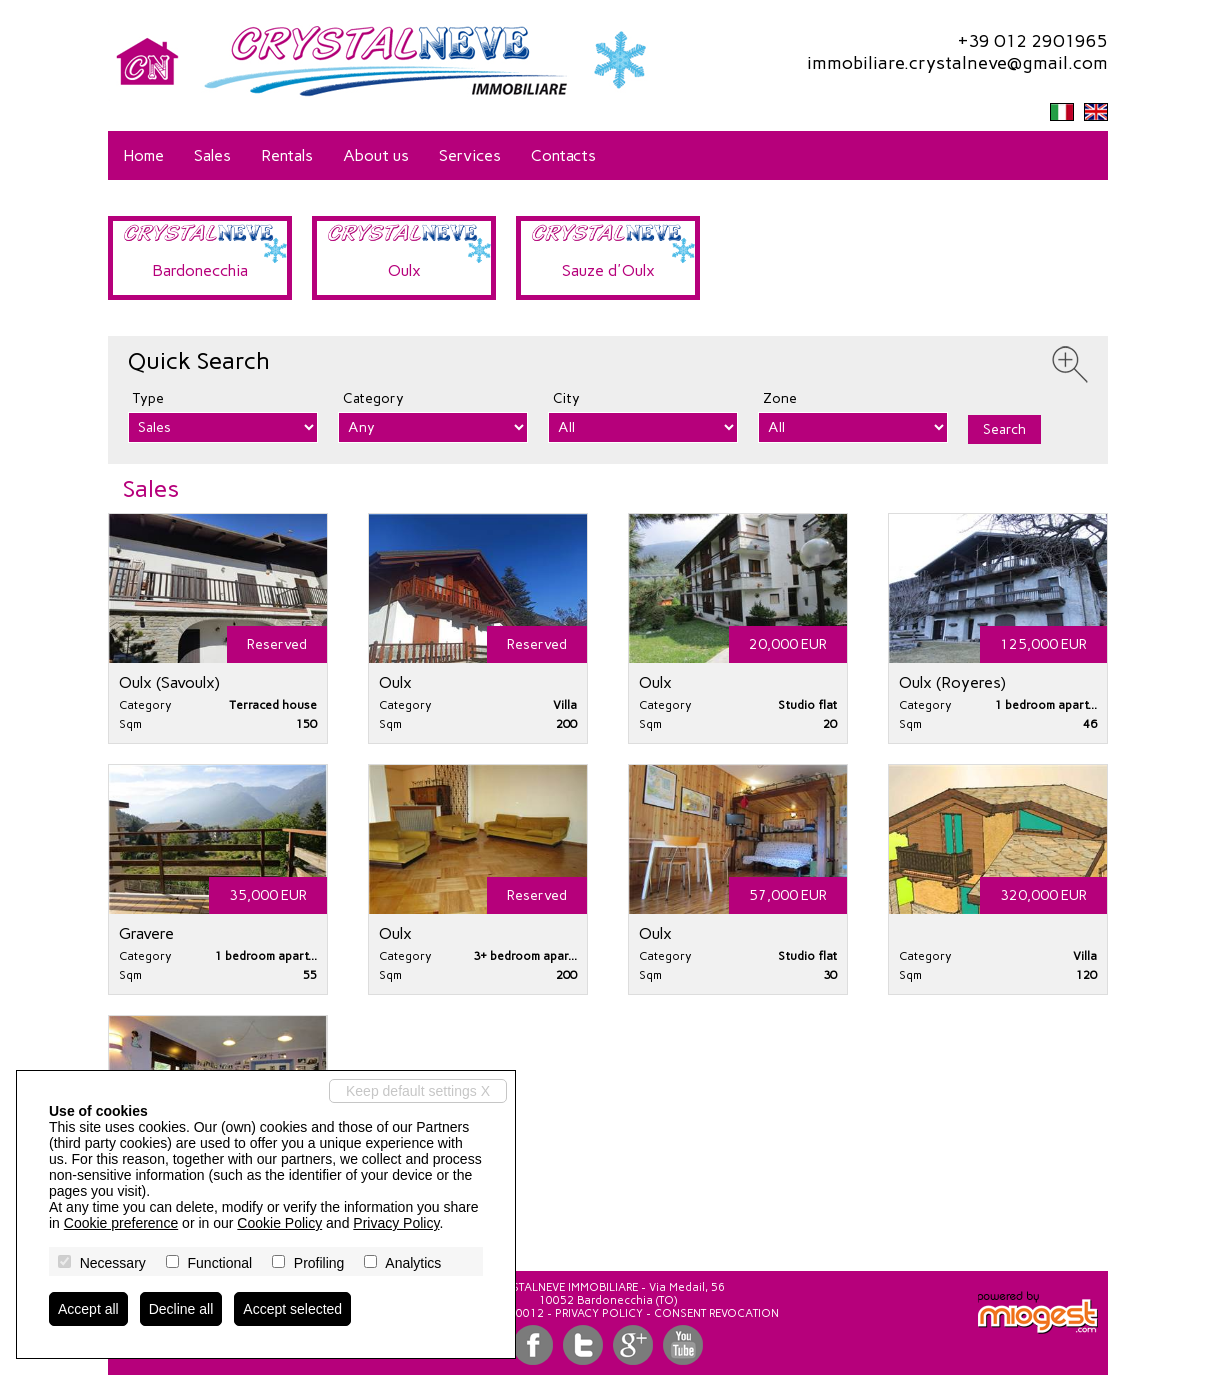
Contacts (563, 155)
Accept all (88, 1309)
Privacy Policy (599, 1313)
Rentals (287, 155)
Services (470, 155)
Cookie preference (121, 1223)
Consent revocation (716, 1313)
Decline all (181, 1309)
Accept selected (292, 1309)
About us (376, 155)
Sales (212, 155)
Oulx (404, 270)
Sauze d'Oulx (608, 270)
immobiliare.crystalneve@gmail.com (957, 63)
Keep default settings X (418, 1091)
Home (143, 155)
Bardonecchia (200, 270)
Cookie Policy (279, 1223)
